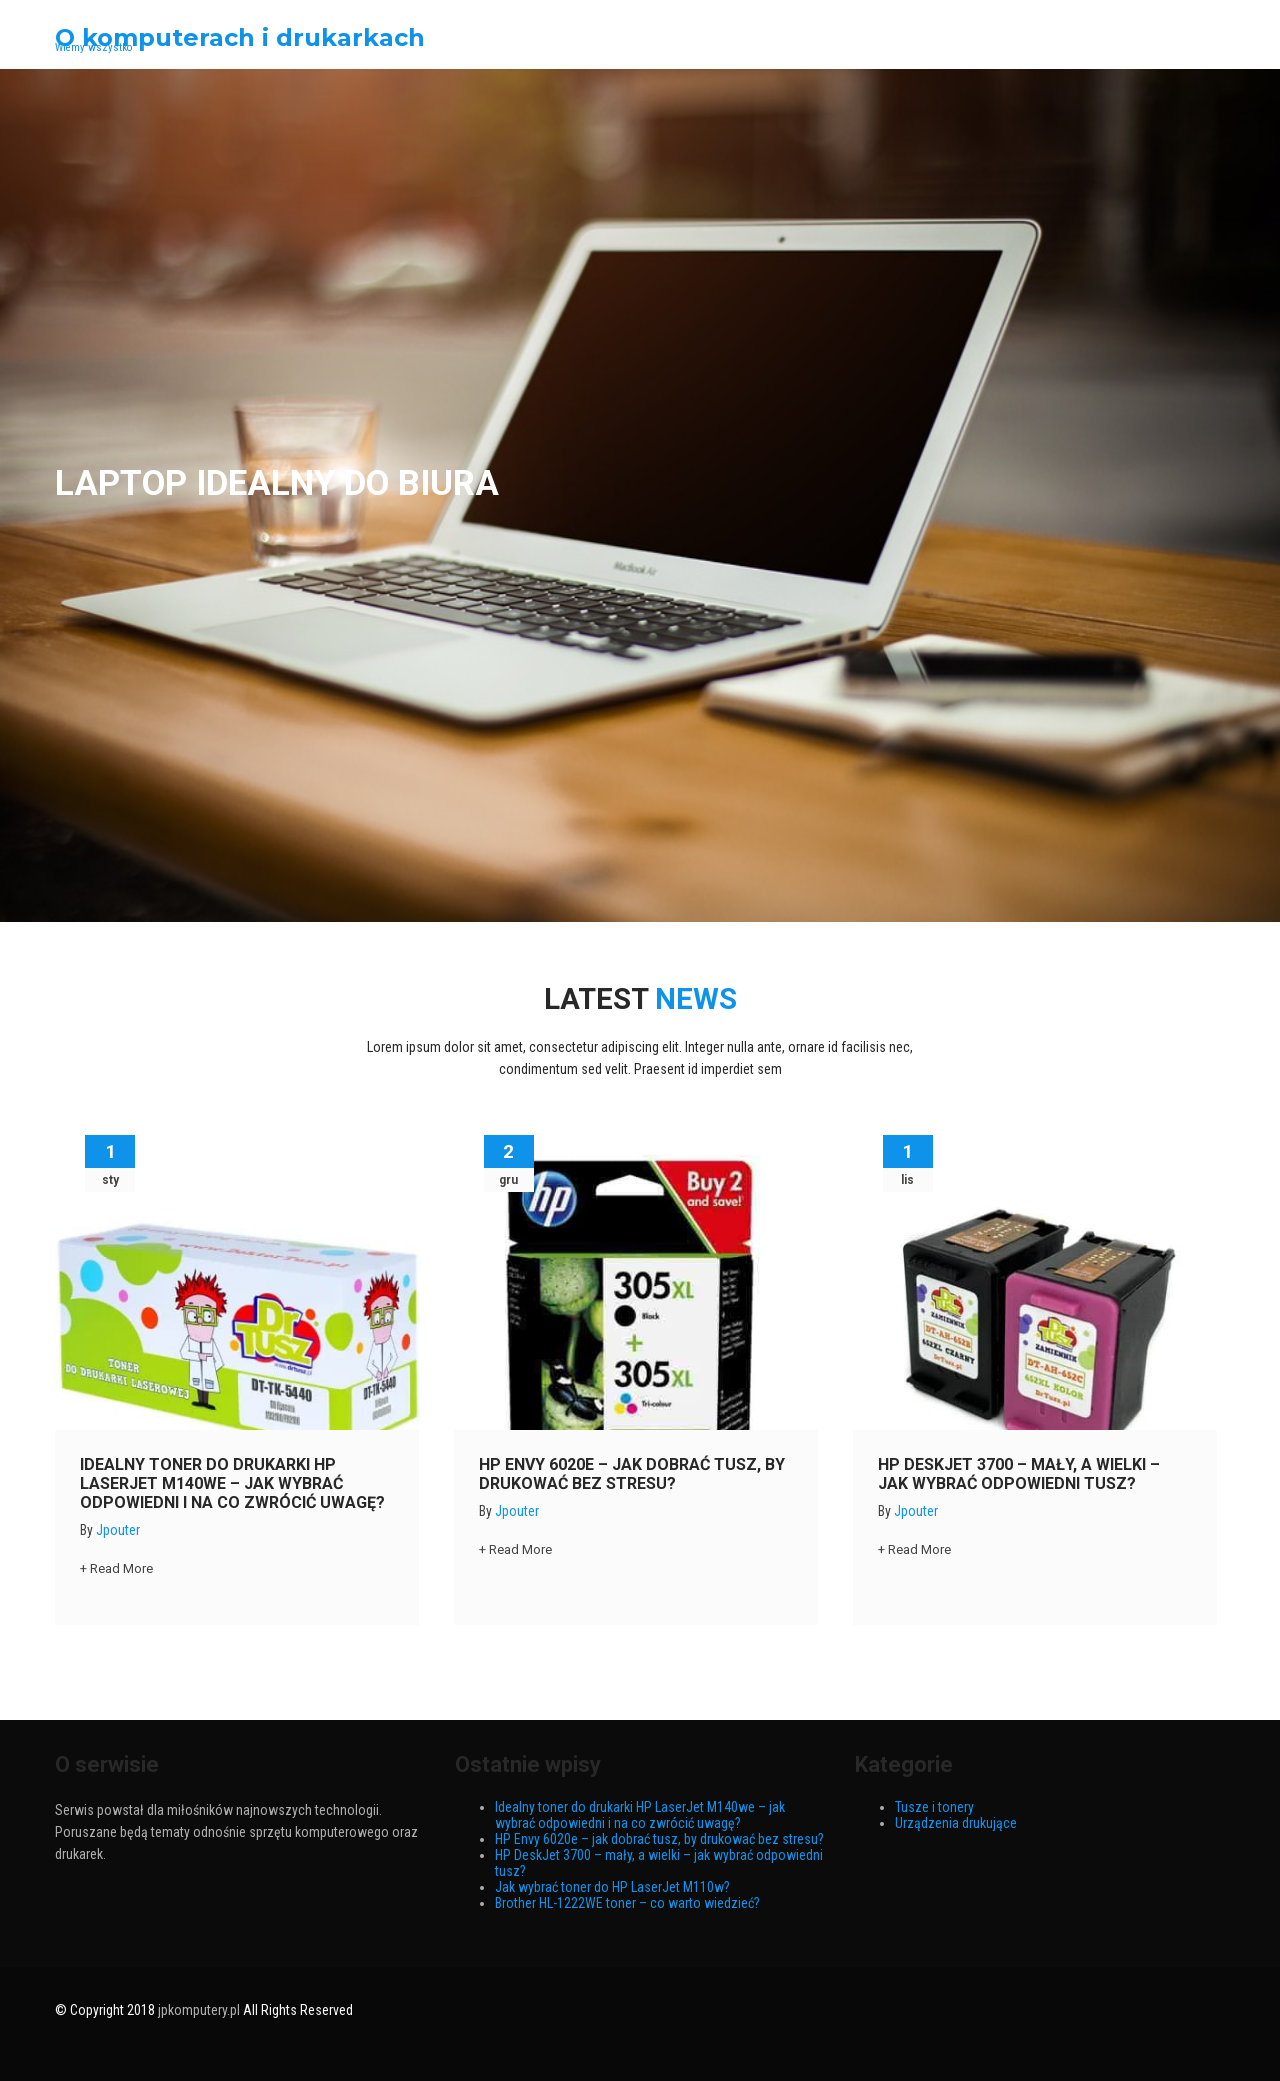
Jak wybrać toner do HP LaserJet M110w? (612, 1887)
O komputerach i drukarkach (240, 37)
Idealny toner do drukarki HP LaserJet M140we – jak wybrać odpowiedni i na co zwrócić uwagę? (232, 1483)
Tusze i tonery (934, 1807)
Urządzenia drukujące (956, 1823)
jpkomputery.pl (199, 2010)
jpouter (118, 1530)
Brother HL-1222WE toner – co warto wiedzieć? (627, 1903)
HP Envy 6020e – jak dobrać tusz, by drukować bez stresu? (632, 1474)
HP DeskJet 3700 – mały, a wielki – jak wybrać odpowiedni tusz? (1019, 1474)
